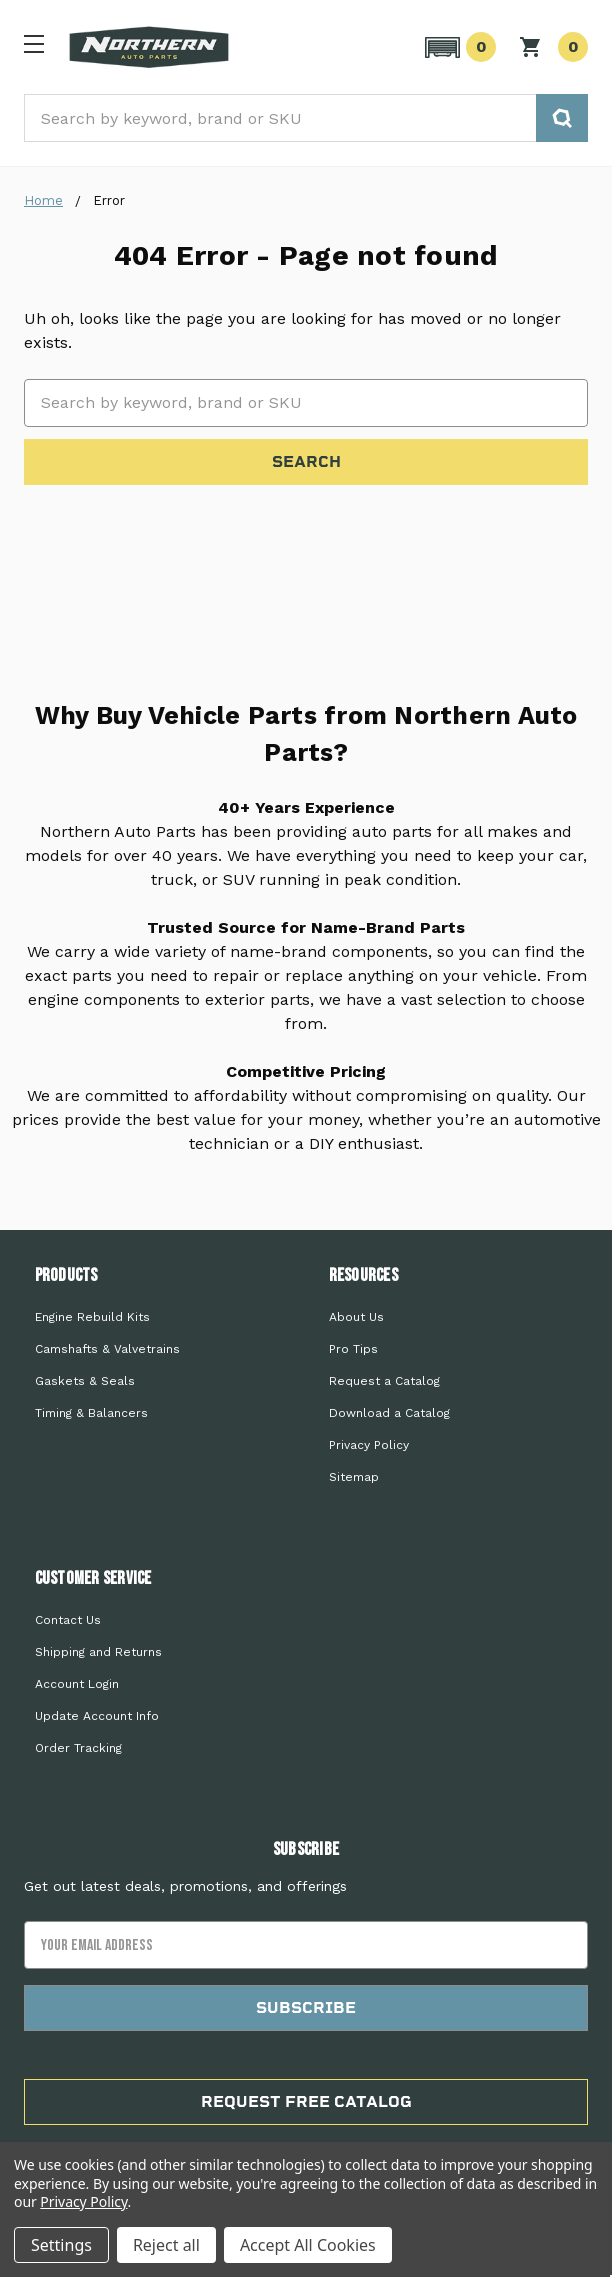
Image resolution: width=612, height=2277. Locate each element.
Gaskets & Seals (85, 1381)
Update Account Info (97, 1716)
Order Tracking (78, 1748)
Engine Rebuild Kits (92, 1317)
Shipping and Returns (98, 1652)
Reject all (166, 2245)
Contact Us (68, 1620)
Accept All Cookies (308, 2245)
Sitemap (354, 1477)
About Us (356, 1317)
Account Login (77, 1684)
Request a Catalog (384, 1381)
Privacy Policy (369, 1445)
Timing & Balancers (91, 1413)
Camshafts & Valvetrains (107, 1349)
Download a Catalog (389, 1413)
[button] (457, 47)
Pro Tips (353, 1349)
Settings (61, 2245)
